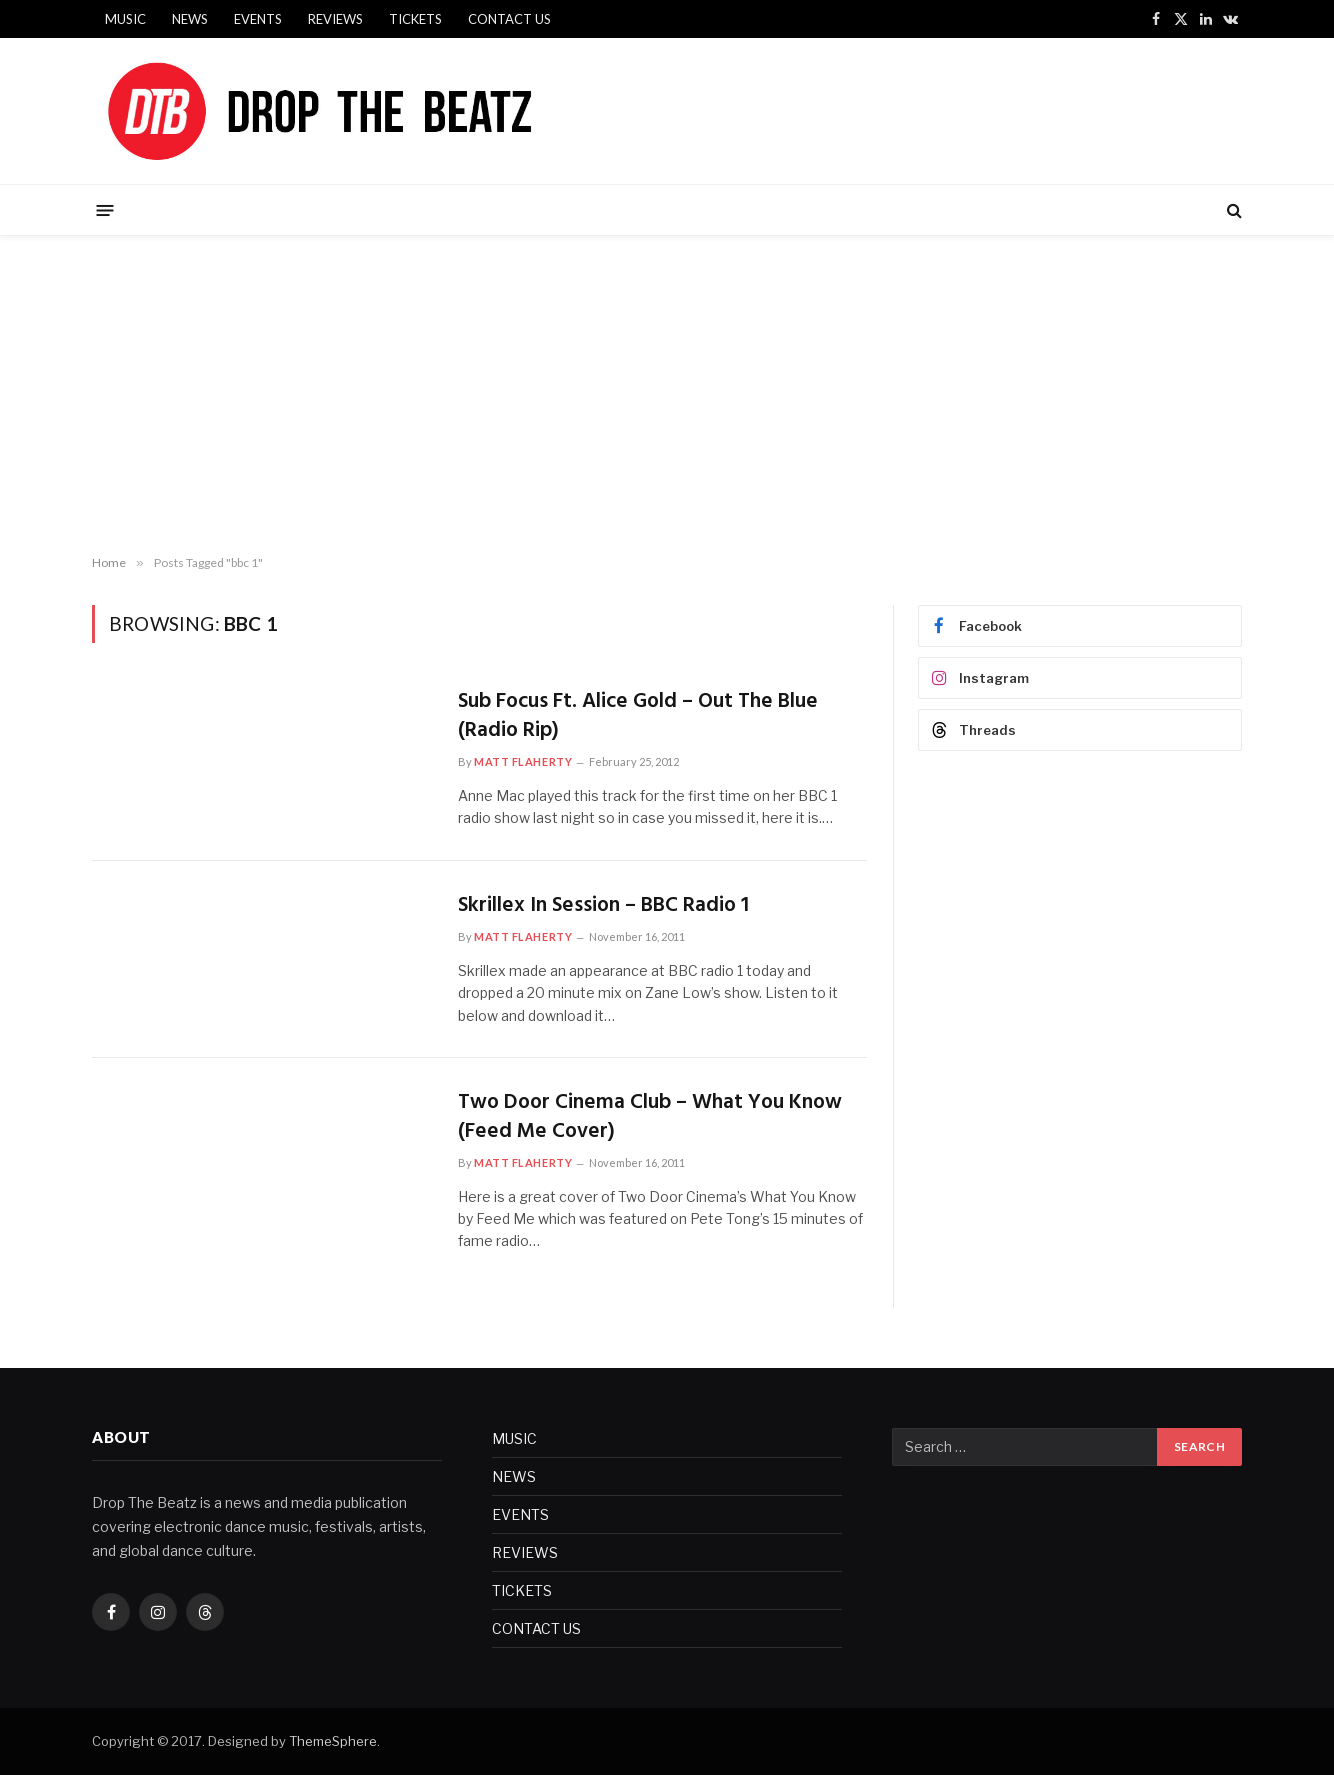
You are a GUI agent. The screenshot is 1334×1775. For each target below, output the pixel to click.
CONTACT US (509, 19)
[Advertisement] (667, 396)
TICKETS (415, 19)
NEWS (190, 19)
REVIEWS (335, 19)
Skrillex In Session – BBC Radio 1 (603, 906)
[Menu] (105, 209)
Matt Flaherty (523, 761)
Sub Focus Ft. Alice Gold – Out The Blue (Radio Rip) (638, 716)
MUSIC (125, 19)
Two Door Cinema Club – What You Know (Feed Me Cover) (650, 1117)
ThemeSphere (333, 1741)
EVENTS (258, 19)
